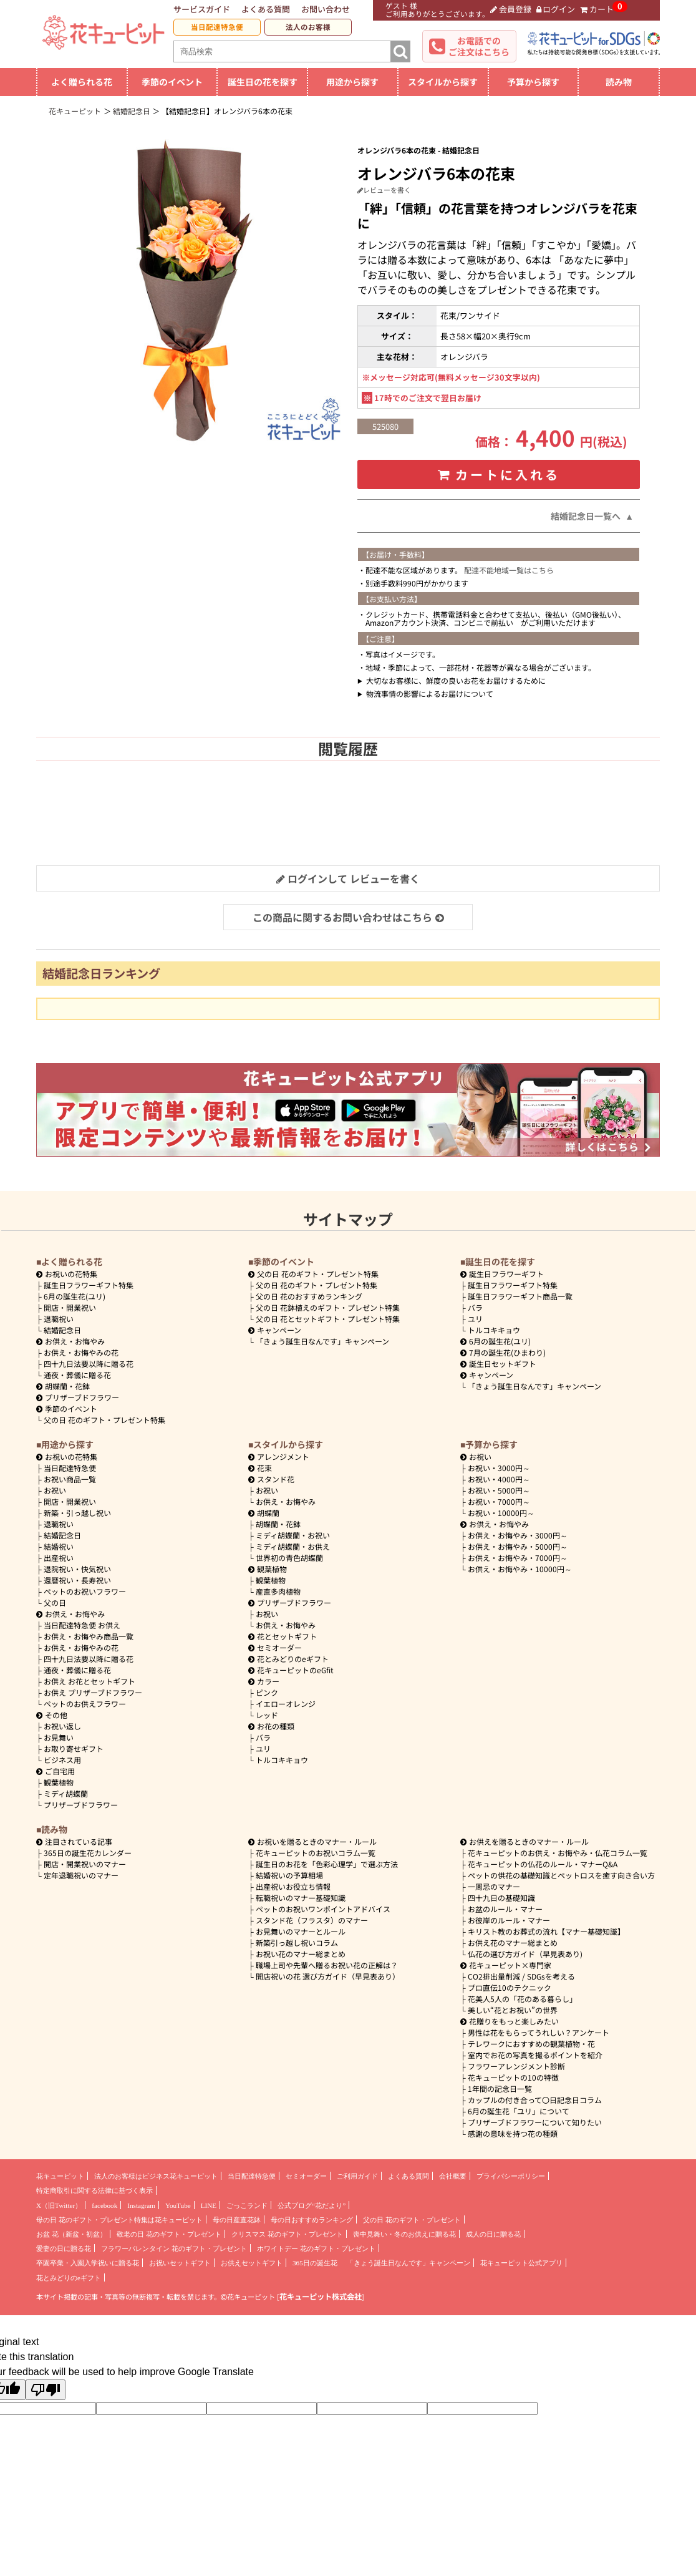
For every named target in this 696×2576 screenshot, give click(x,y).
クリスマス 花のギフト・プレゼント (287, 2234)
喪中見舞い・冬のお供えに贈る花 (404, 2234)
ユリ (475, 1318)
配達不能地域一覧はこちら (509, 570)
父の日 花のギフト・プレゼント (412, 2220)
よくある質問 (265, 9)
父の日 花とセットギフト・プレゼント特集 (328, 1318)
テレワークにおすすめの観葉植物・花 (531, 2043)
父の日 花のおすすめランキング (309, 1296)
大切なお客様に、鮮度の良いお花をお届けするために (456, 680)
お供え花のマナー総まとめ (513, 1942)
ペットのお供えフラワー (85, 1703)
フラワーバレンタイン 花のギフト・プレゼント (174, 2248)
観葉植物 (59, 1782)
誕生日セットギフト (498, 1363)
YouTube (178, 2205)
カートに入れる (499, 474)
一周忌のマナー (494, 1886)
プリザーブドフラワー (77, 1397)
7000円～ (499, 1501)
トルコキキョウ (494, 1329)
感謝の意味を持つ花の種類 (513, 2133)
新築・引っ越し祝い (77, 1512)
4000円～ (499, 1479)
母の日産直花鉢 (237, 2220)
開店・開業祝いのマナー (85, 1864)
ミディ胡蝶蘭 (66, 1793)
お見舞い (59, 1737)
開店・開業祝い (70, 1307)
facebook (104, 2205)
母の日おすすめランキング (312, 2220)
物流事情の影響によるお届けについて (429, 693)
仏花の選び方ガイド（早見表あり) (525, 1953)
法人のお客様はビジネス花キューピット (156, 2176)
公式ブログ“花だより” (312, 2205)
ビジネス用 (62, 1759)
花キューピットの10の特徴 (513, 2077)
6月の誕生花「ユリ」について (518, 2111)
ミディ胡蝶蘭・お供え (293, 1546)
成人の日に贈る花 (493, 2234)
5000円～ (499, 1490)
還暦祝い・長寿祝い (77, 1580)
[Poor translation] (45, 2389)
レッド (267, 1714)
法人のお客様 (308, 27)
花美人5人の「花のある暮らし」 (522, 1998)
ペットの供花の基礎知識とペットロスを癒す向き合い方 (561, 1875)
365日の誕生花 (314, 2263)
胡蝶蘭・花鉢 (63, 1386)
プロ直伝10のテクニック (509, 1987)
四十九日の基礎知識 (501, 1897)
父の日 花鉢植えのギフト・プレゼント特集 (328, 1307)
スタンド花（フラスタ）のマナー (312, 1920)
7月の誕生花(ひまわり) (503, 1352)
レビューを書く (384, 190)
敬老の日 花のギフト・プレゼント (169, 2234)
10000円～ (501, 1512)
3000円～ (499, 1467)
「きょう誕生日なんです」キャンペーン (322, 1341)
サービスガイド (201, 9)
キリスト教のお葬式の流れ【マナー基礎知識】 (546, 1931)
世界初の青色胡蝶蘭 (289, 1557)
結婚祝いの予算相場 (289, 1875)
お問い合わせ (325, 9)
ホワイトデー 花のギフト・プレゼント (316, 2248)
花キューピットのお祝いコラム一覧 (315, 1852)
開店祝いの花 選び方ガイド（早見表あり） (328, 1976)
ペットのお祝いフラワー (85, 1591)
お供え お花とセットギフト (89, 1681)
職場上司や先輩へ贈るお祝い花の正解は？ (327, 1965)
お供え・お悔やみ (75, 1341)
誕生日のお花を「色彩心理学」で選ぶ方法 (327, 1864)
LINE (208, 2205)
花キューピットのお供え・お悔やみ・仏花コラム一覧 (557, 1852)
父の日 (55, 1602)
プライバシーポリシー (510, 2176)
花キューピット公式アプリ (521, 2263)
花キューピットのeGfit (291, 1670)
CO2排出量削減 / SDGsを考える (521, 1976)
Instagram (141, 2205)
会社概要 (452, 2176)
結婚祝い (59, 1546)
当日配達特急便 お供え (82, 1625)
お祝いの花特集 (71, 1273)
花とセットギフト (282, 1636)
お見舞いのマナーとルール (301, 1931)
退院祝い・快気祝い (77, 1568)
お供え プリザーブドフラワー (93, 1692)
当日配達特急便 (217, 27)
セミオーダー (275, 1647)
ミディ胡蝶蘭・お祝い (293, 1535)
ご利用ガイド (357, 2176)
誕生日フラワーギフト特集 (88, 1285)
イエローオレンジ (286, 1703)
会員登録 (510, 9)
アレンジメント (278, 1456)
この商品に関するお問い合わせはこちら (348, 917)
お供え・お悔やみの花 (81, 1352)
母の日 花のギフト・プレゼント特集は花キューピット (119, 2220)
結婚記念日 (62, 1329)
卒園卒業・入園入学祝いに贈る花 (87, 2263)
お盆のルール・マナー (505, 1908)
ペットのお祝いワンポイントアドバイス (323, 1908)
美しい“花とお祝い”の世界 (513, 2010)
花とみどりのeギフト (288, 1658)
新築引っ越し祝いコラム (297, 1942)
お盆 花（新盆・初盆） (71, 2234)
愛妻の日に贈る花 (63, 2248)
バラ (475, 1307)
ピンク (267, 1692)
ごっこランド (247, 2205)
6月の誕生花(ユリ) (74, 1296)
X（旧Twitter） (59, 2205)
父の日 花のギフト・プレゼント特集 (104, 1419)
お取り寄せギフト (74, 1748)
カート (597, 9)
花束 (260, 1467)
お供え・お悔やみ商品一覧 (88, 1636)
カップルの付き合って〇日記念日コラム (535, 2099)
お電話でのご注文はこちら (479, 46)
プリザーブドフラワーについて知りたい (535, 2122)
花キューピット (60, 2176)
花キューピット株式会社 (320, 2296)
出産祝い (59, 1557)
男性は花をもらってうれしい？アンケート (538, 2032)
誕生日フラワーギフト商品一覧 (520, 1296)
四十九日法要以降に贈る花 (88, 1363)
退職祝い (59, 1318)
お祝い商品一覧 (70, 1479)
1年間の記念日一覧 (500, 2088)
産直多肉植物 (278, 1591)
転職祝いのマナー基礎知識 (301, 1897)
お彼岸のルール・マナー (509, 1920)
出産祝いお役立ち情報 (293, 1886)
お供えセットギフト (252, 2263)
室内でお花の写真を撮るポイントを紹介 (535, 2054)
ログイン (556, 9)
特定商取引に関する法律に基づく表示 (94, 2190)
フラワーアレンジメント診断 (516, 2066)
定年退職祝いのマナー (81, 1875)
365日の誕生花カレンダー (88, 1852)
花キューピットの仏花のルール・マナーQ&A (542, 1864)
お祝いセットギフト (180, 2263)
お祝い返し (62, 1726)
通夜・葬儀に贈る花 (77, 1374)
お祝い (55, 1490)
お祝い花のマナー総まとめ (301, 1953)
